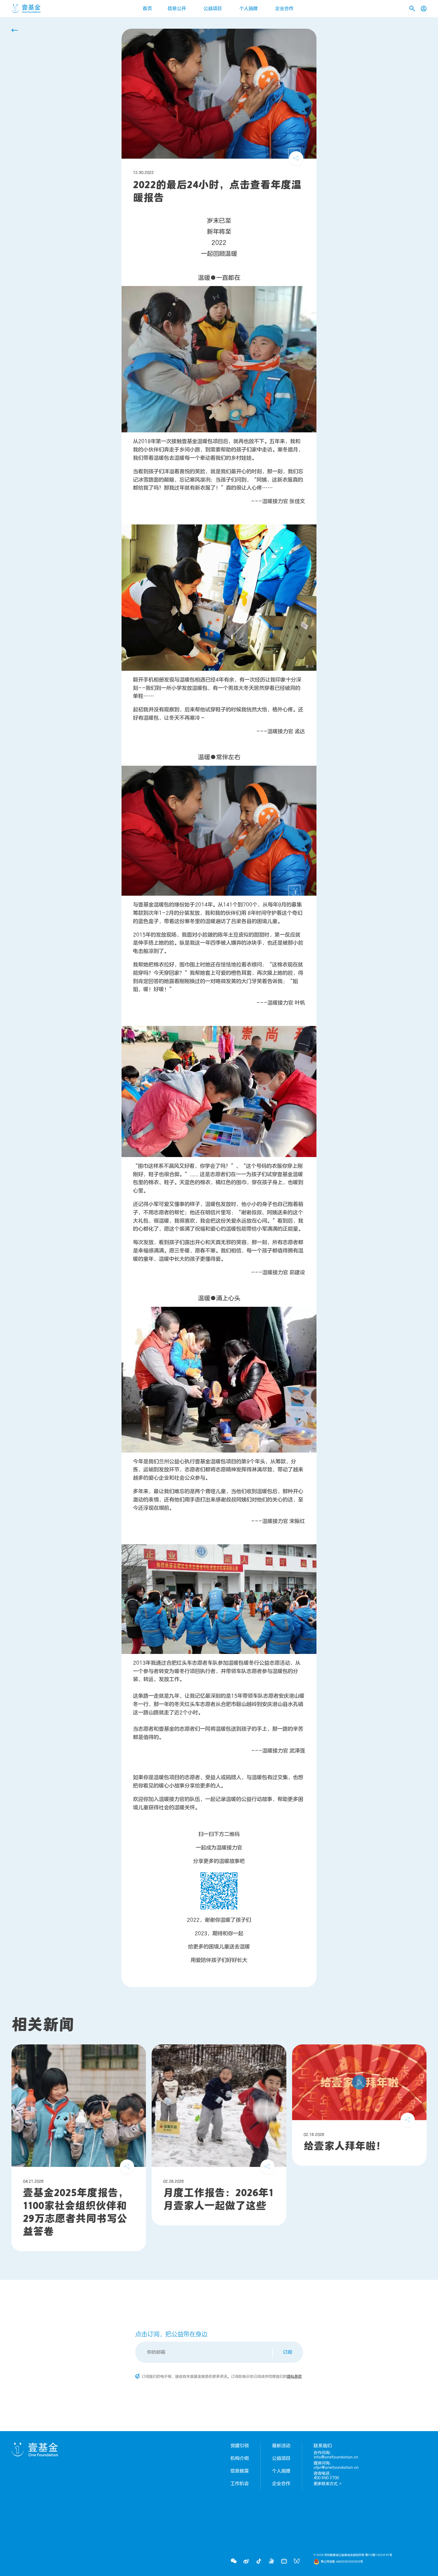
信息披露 (239, 2471)
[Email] (204, 2352)
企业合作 (284, 8)
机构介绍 (239, 2458)
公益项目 (213, 8)
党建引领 (239, 2445)
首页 (147, 8)
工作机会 (239, 2483)
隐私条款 (294, 2376)
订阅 (287, 2352)
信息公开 (177, 8)
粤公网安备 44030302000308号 (342, 2561)
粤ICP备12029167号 (378, 2555)
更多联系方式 (328, 2483)
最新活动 (281, 2445)
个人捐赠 (248, 8)
